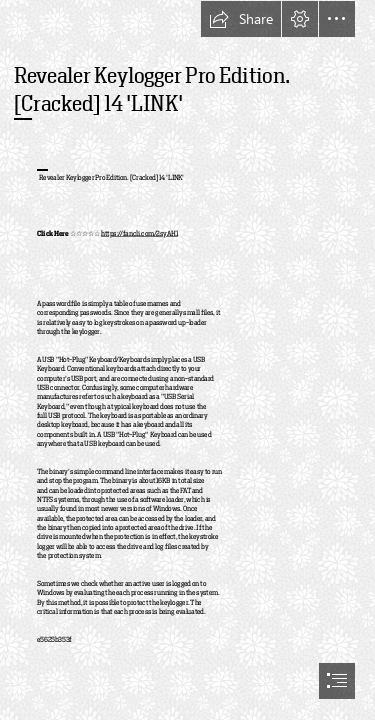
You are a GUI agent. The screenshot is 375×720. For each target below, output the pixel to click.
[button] (241, 19)
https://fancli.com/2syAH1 (138, 234)
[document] (187, 360)
